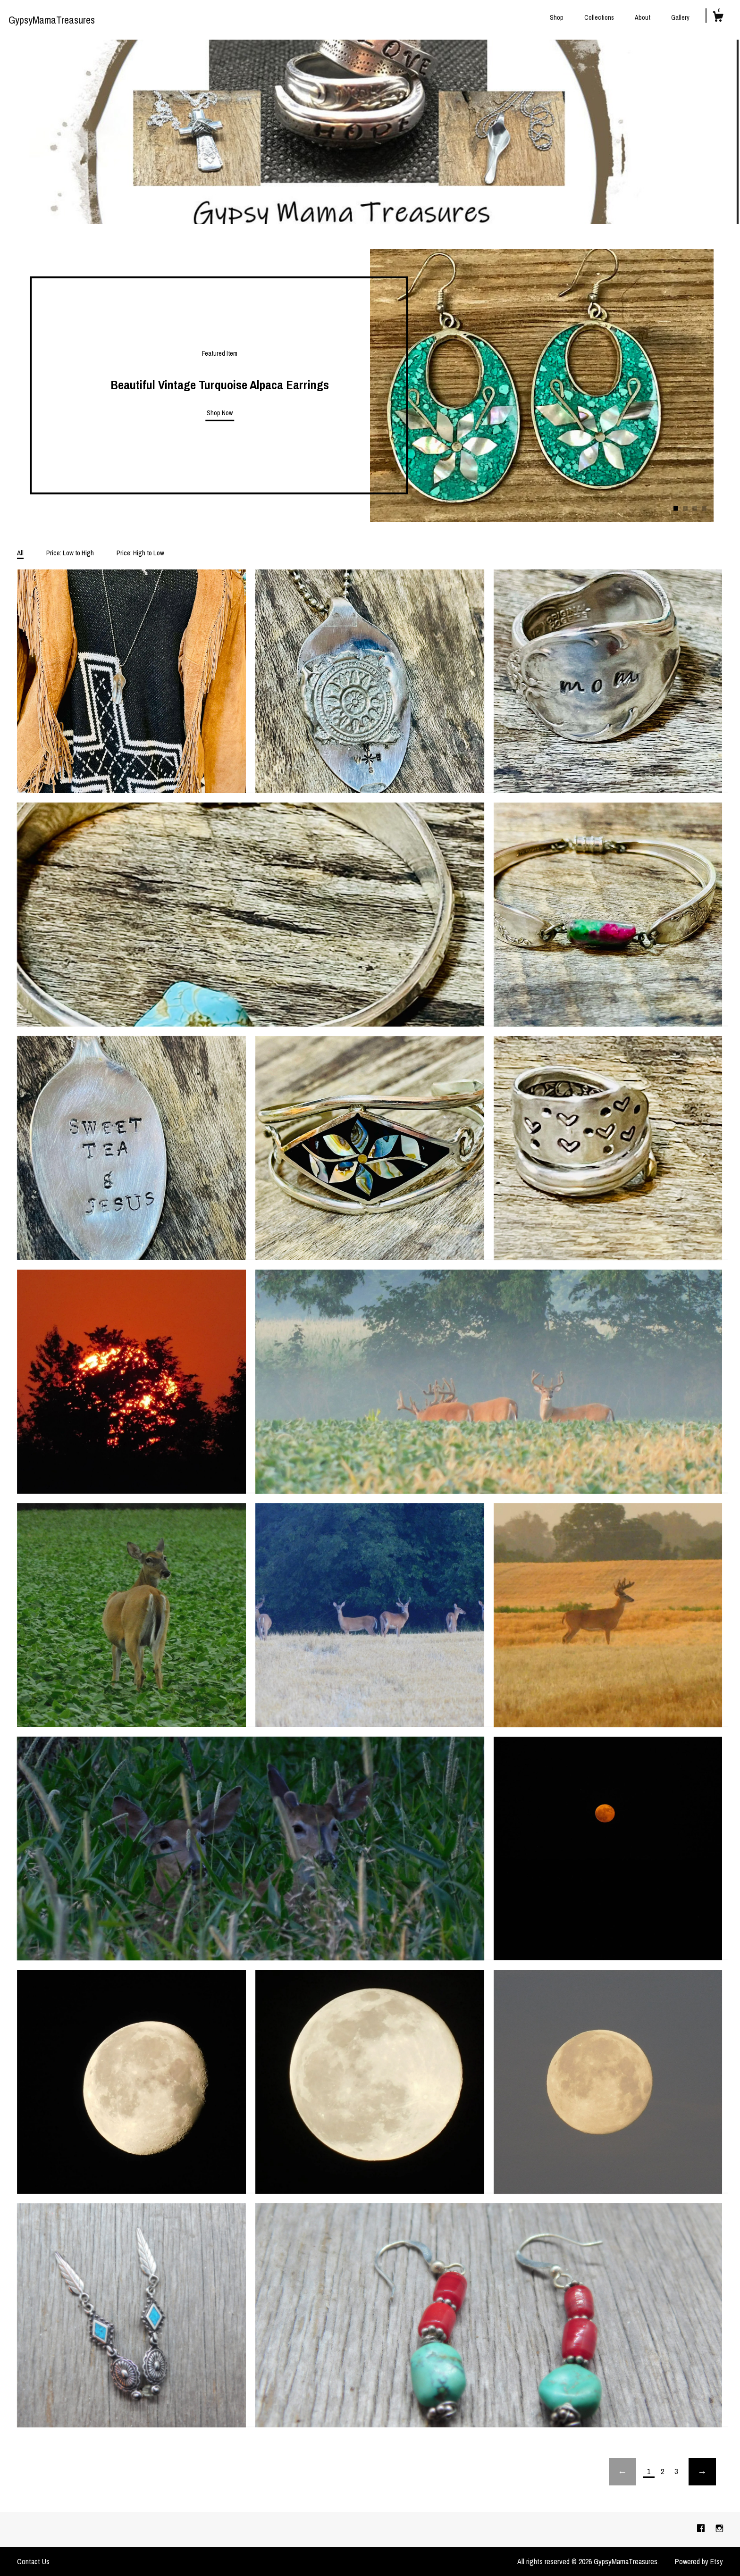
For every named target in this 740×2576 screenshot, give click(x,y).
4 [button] (704, 508)
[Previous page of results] (622, 2471)
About (642, 17)
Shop (556, 17)
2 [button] (685, 508)
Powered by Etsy (699, 2561)
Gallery (680, 17)
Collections (599, 17)
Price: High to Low (140, 553)
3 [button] (694, 508)
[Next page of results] (702, 2471)
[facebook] (701, 2529)
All (20, 553)
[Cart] (718, 18)
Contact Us (33, 2561)
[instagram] (719, 2529)
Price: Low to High (70, 553)
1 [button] (675, 508)
